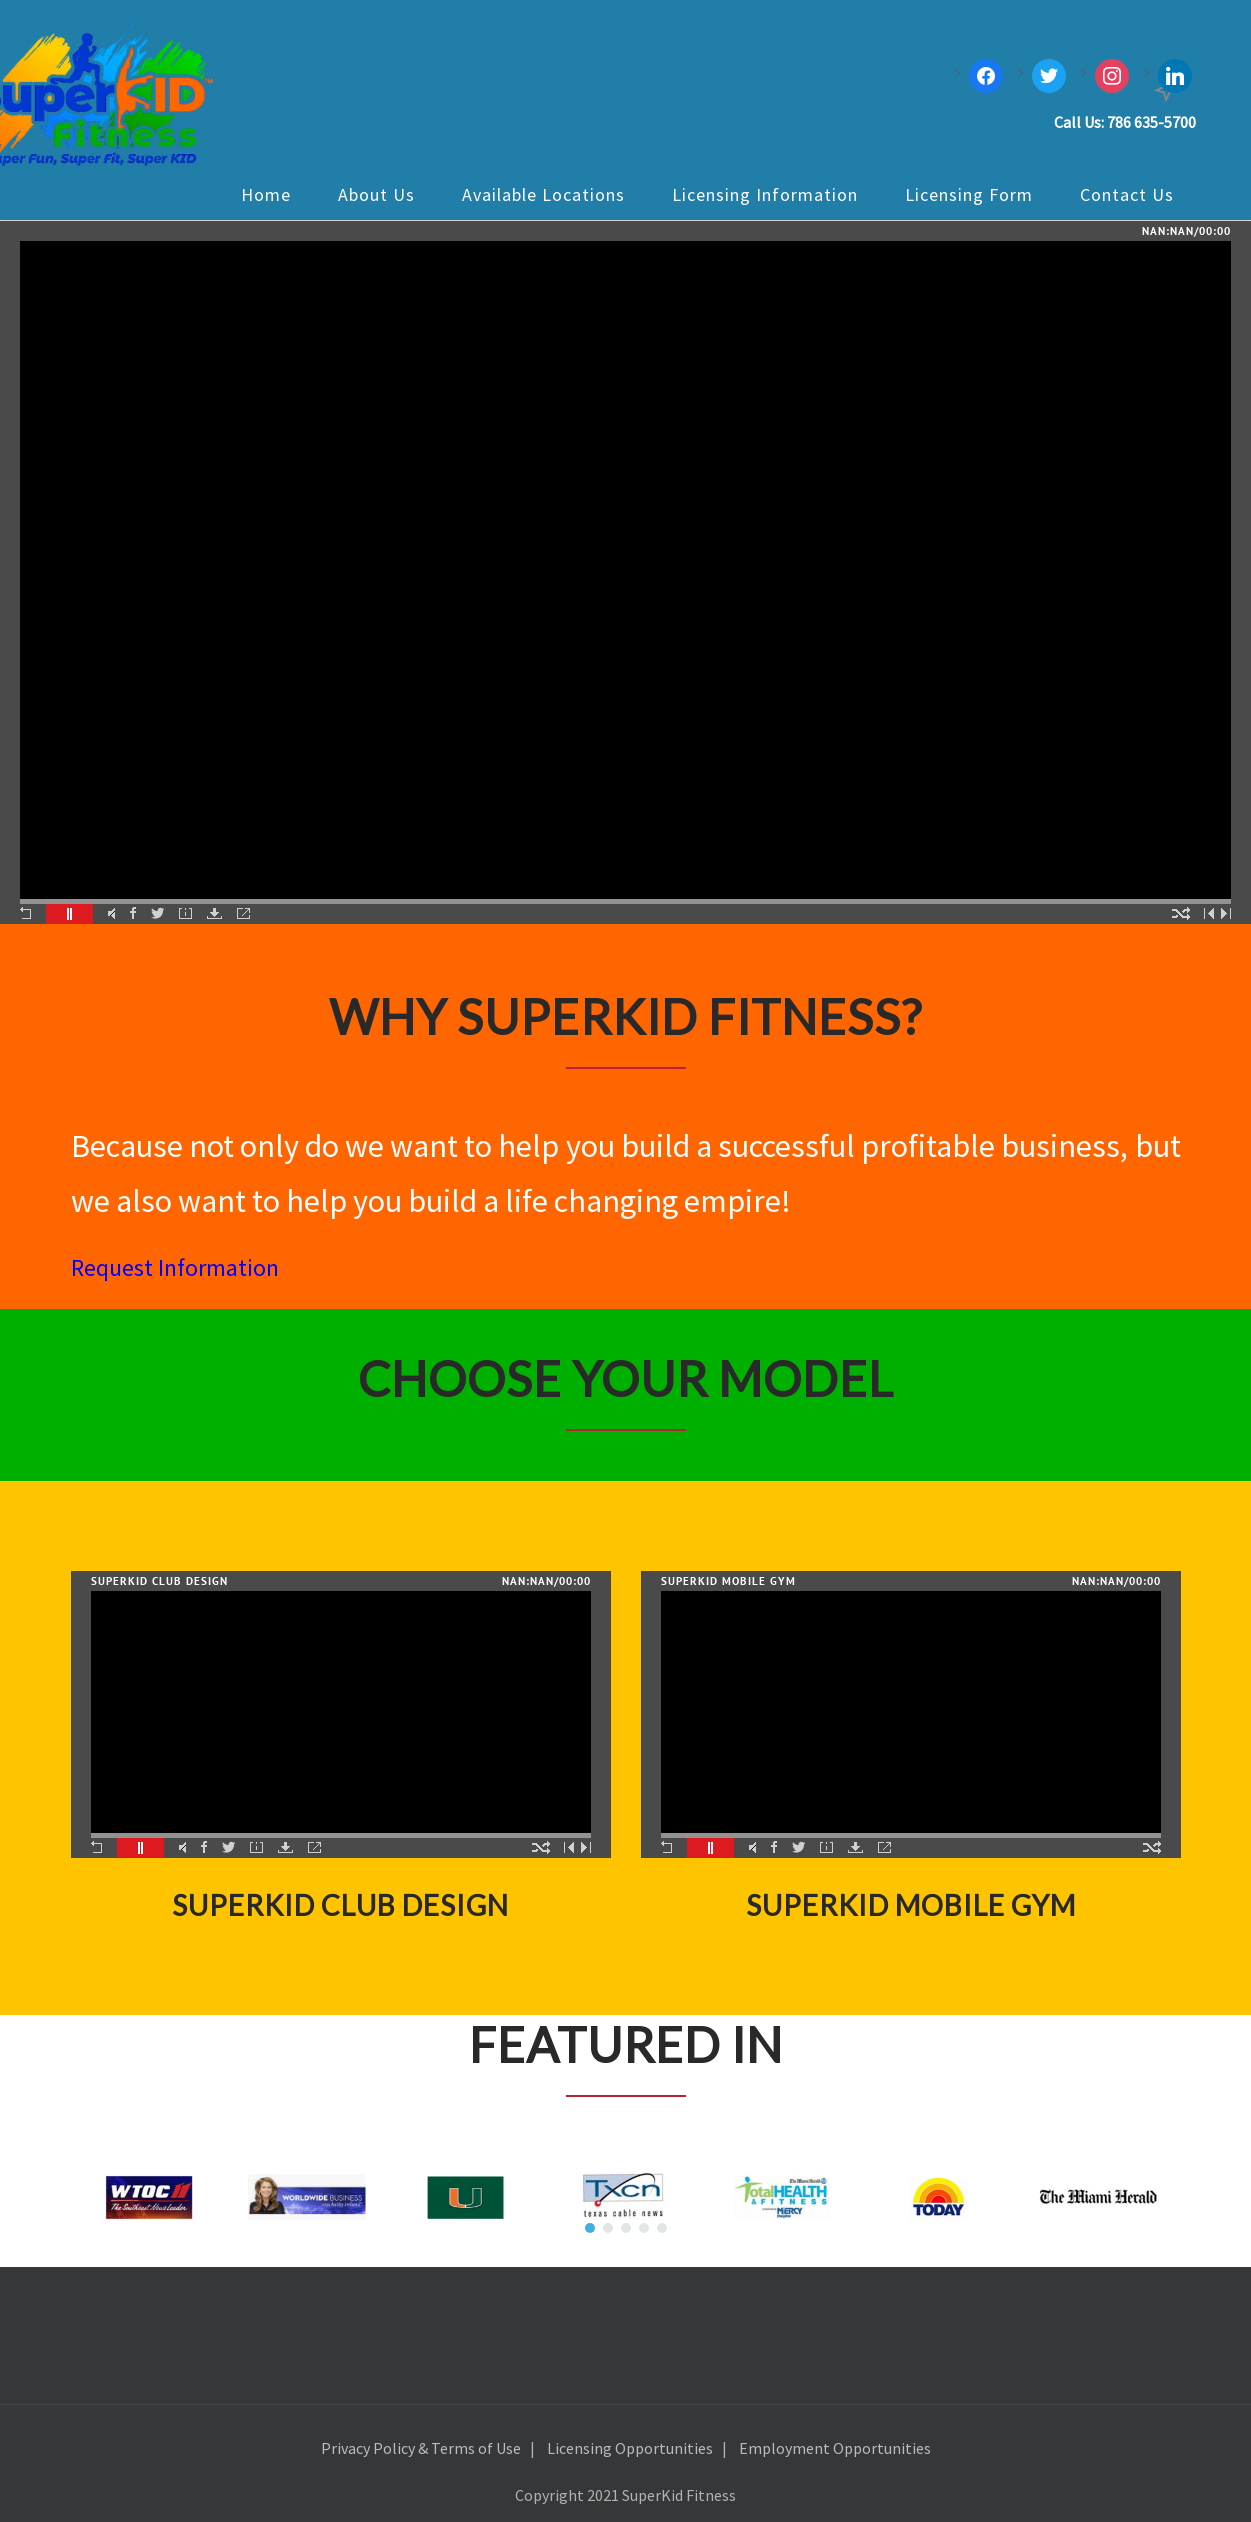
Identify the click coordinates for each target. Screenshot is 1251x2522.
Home (266, 194)
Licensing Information (765, 194)
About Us (376, 194)
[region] (626, 2197)
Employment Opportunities (835, 2448)
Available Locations (543, 194)
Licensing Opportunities (630, 2448)
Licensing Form (969, 194)
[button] (590, 2228)
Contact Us (1127, 194)
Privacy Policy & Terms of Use (421, 2448)
